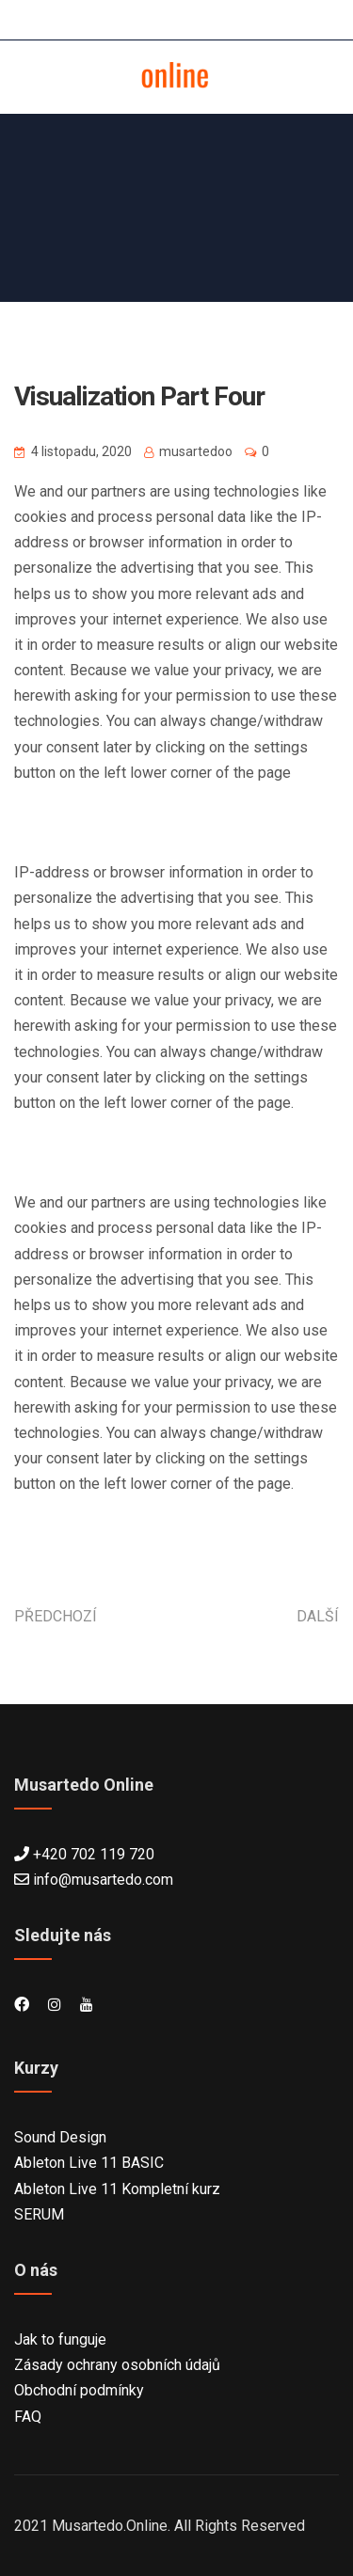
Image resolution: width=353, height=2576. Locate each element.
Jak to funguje (60, 2339)
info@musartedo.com (103, 1880)
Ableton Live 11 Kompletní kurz (117, 2189)
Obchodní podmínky (79, 2390)
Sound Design (60, 2137)
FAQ (27, 2417)
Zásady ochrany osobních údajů (117, 2365)
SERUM (39, 2214)
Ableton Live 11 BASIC (89, 2163)
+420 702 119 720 (93, 1854)
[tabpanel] (176, 1013)
